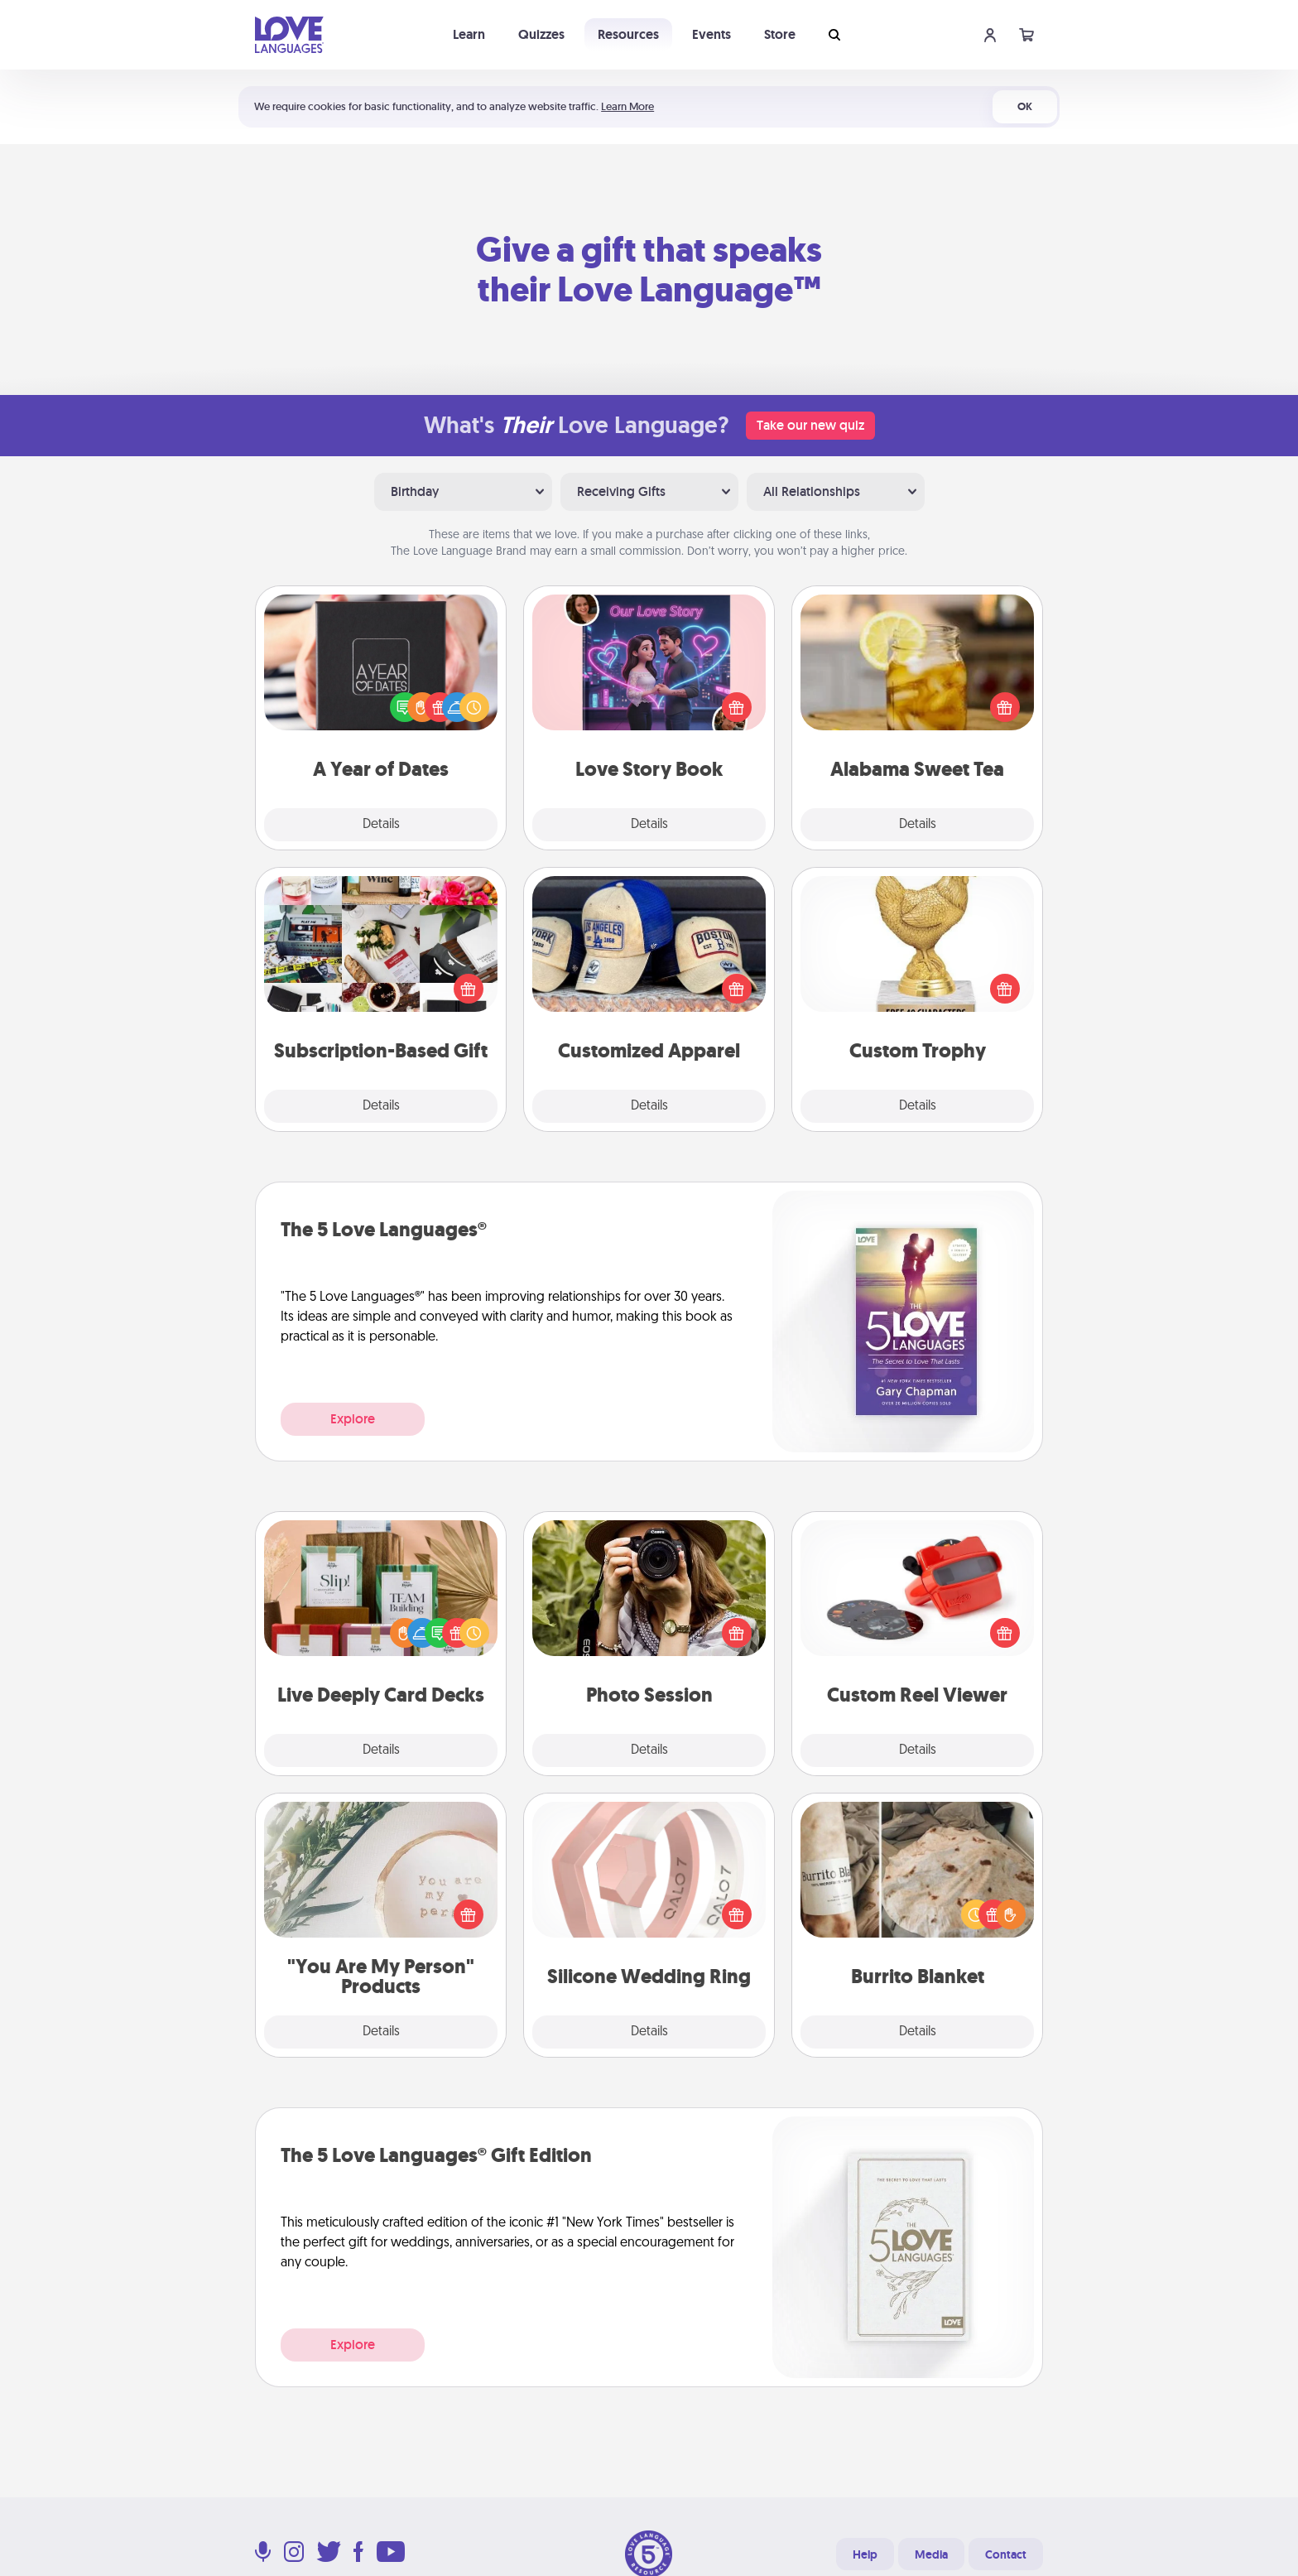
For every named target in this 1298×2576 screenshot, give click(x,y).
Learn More (627, 106)
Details (381, 824)
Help (865, 2554)
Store (780, 34)
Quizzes (541, 34)
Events (711, 34)
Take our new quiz (810, 425)
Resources (628, 34)
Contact (1005, 2554)
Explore (352, 1419)
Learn (469, 34)
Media (931, 2554)
